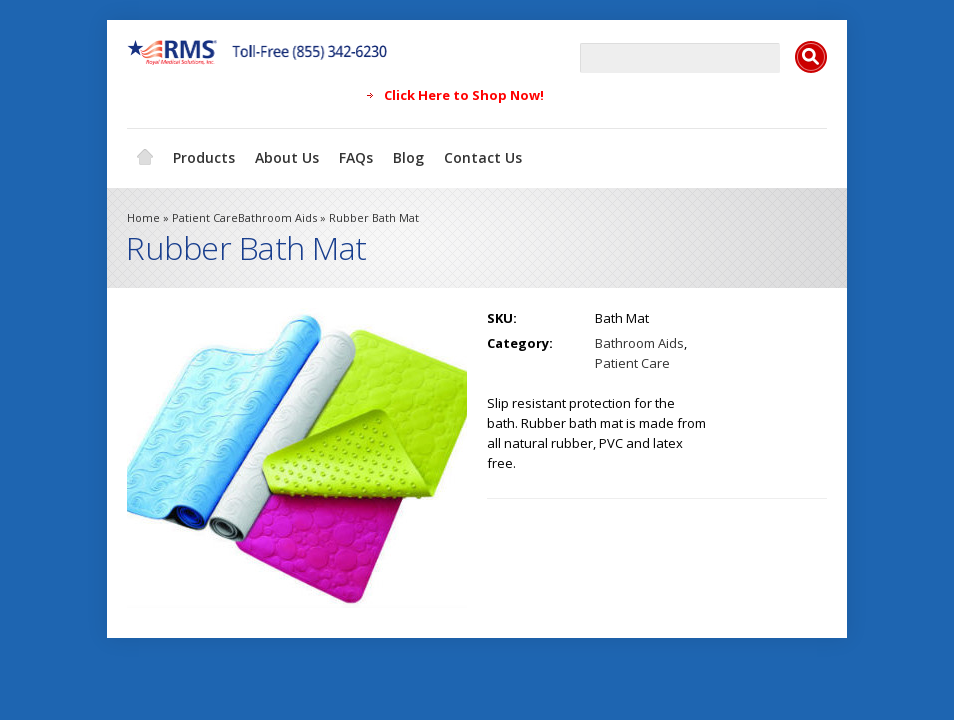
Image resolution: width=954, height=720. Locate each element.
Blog (408, 157)
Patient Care (205, 217)
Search (811, 57)
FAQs (356, 157)
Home (145, 158)
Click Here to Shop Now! (464, 95)
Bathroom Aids (277, 217)
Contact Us (483, 157)
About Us (287, 157)
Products (204, 157)
